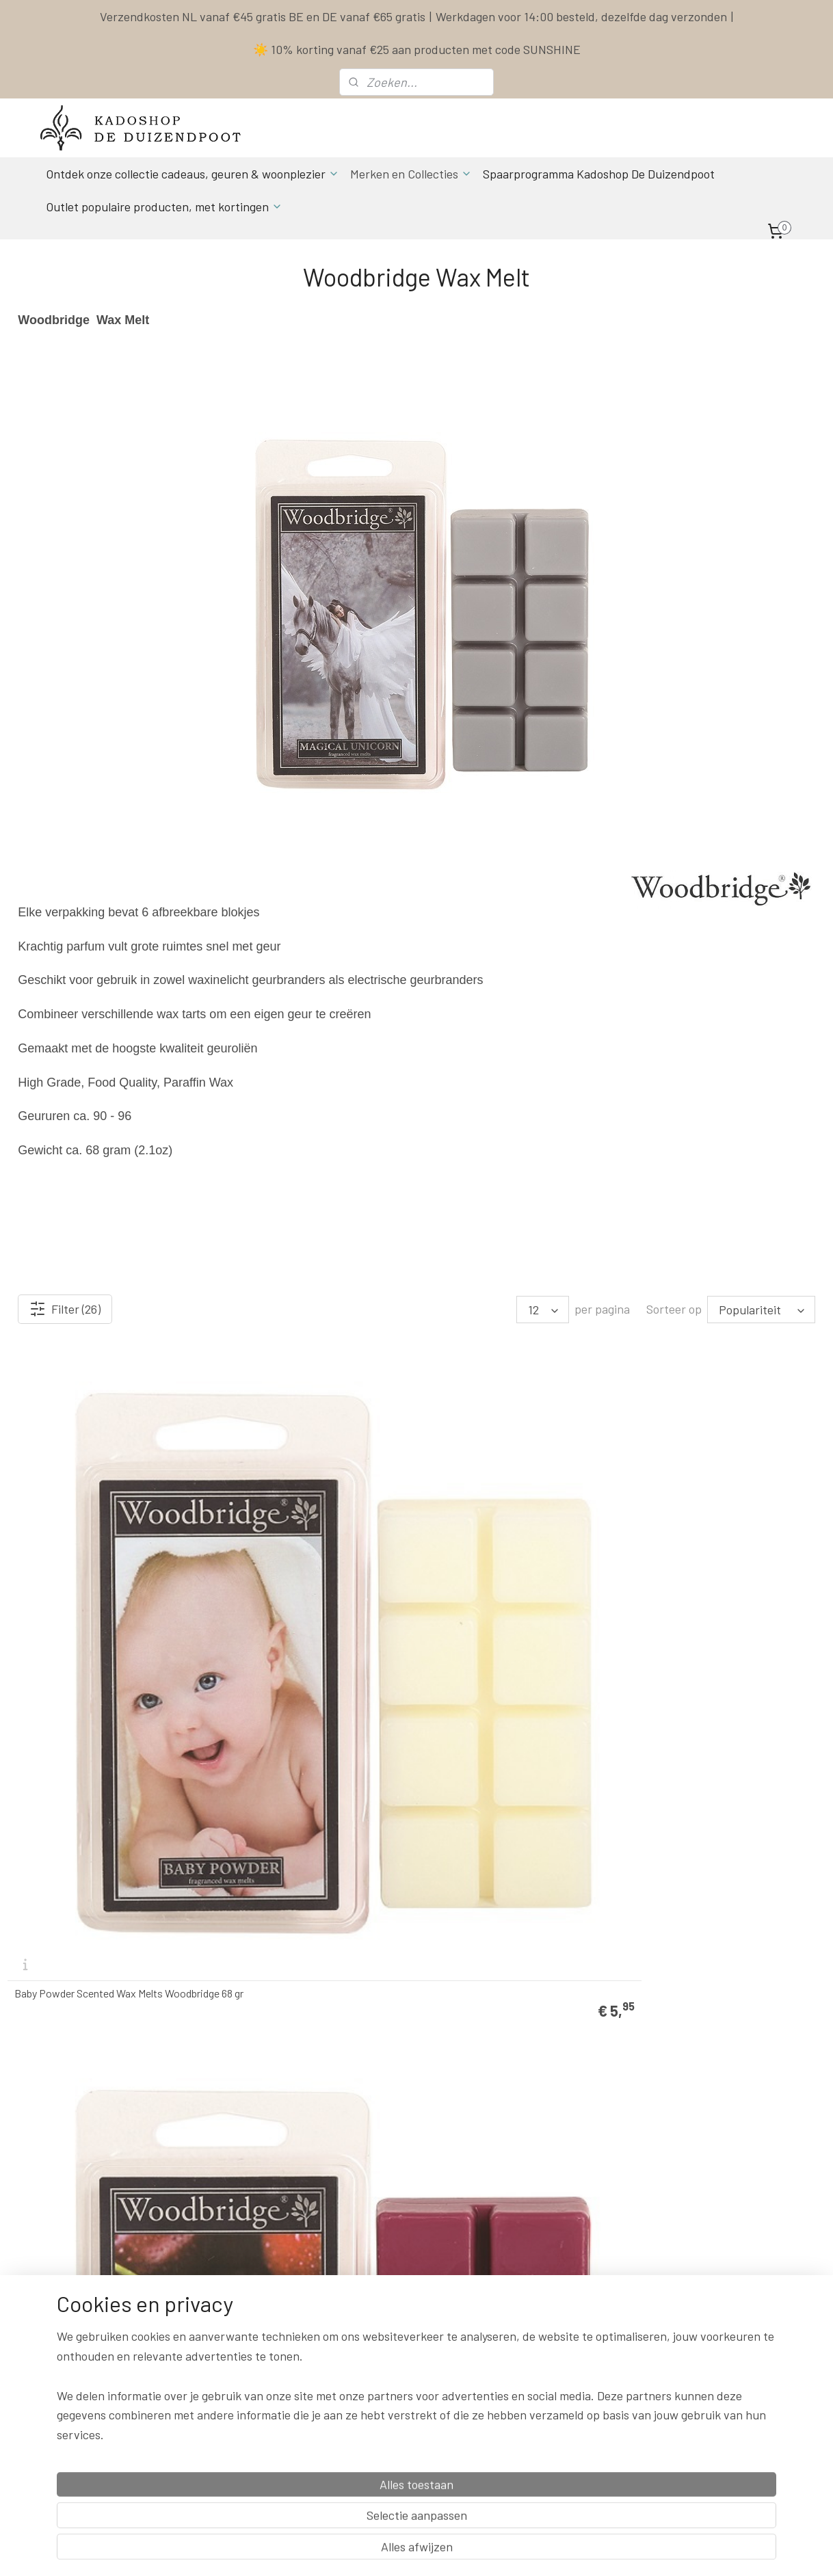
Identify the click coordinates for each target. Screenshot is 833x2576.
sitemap (483, 2551)
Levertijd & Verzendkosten (554, 2283)
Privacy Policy (528, 2329)
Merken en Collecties (411, 173)
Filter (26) (65, 1309)
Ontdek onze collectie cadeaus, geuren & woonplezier (192, 173)
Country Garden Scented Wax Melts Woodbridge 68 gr (718, 1547)
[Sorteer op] (761, 1310)
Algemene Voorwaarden (548, 2314)
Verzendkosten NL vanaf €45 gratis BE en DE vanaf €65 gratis (262, 16)
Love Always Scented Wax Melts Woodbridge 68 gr (712, 2059)
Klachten (517, 2344)
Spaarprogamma (98, 2467)
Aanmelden (231, 2436)
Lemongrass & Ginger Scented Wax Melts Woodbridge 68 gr (510, 2059)
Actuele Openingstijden (410, 2329)
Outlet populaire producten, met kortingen (164, 206)
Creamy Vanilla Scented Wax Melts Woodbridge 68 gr (91, 1803)
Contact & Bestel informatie (557, 2268)
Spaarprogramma (536, 2298)
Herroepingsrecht (535, 2359)
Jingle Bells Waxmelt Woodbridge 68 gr (310, 2064)
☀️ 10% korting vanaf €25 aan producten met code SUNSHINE (417, 49)
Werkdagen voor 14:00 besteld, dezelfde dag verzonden (581, 16)
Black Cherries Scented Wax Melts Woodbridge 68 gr (299, 1547)
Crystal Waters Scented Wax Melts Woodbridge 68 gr (300, 1803)
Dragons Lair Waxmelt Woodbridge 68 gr (516, 1803)
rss (504, 2551)
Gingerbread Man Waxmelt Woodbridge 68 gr (726, 1803)
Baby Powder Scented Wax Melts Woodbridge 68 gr (88, 1547)
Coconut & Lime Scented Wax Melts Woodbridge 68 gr (511, 1547)
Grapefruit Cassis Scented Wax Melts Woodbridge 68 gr (98, 2059)
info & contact (228, 2374)
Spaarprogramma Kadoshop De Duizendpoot (599, 173)
